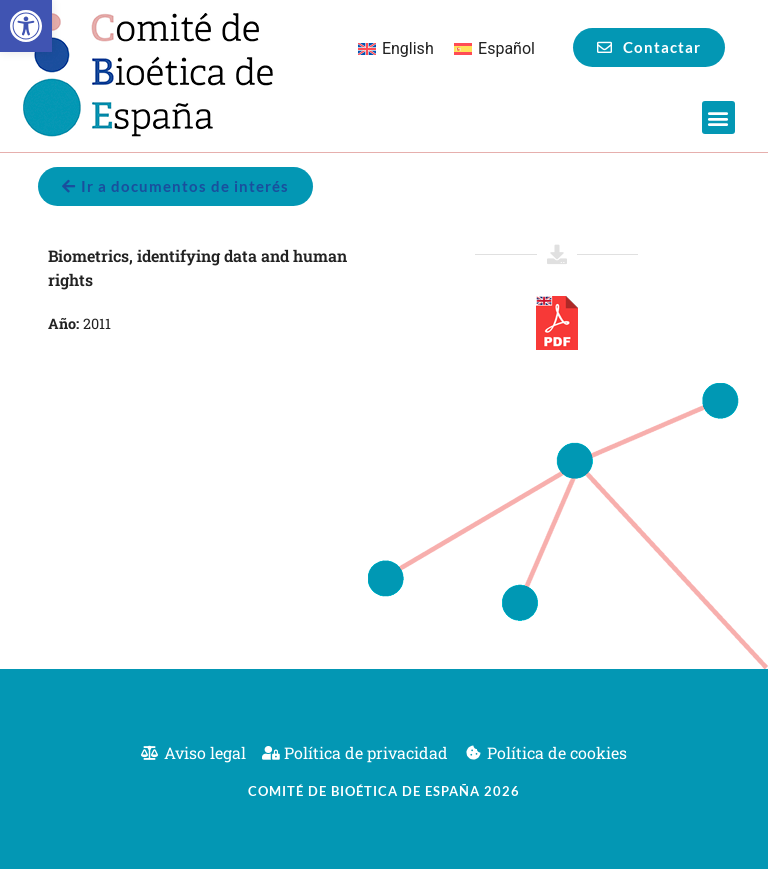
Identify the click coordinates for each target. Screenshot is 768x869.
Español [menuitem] (506, 48)
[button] (26, 26)
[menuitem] (396, 50)
